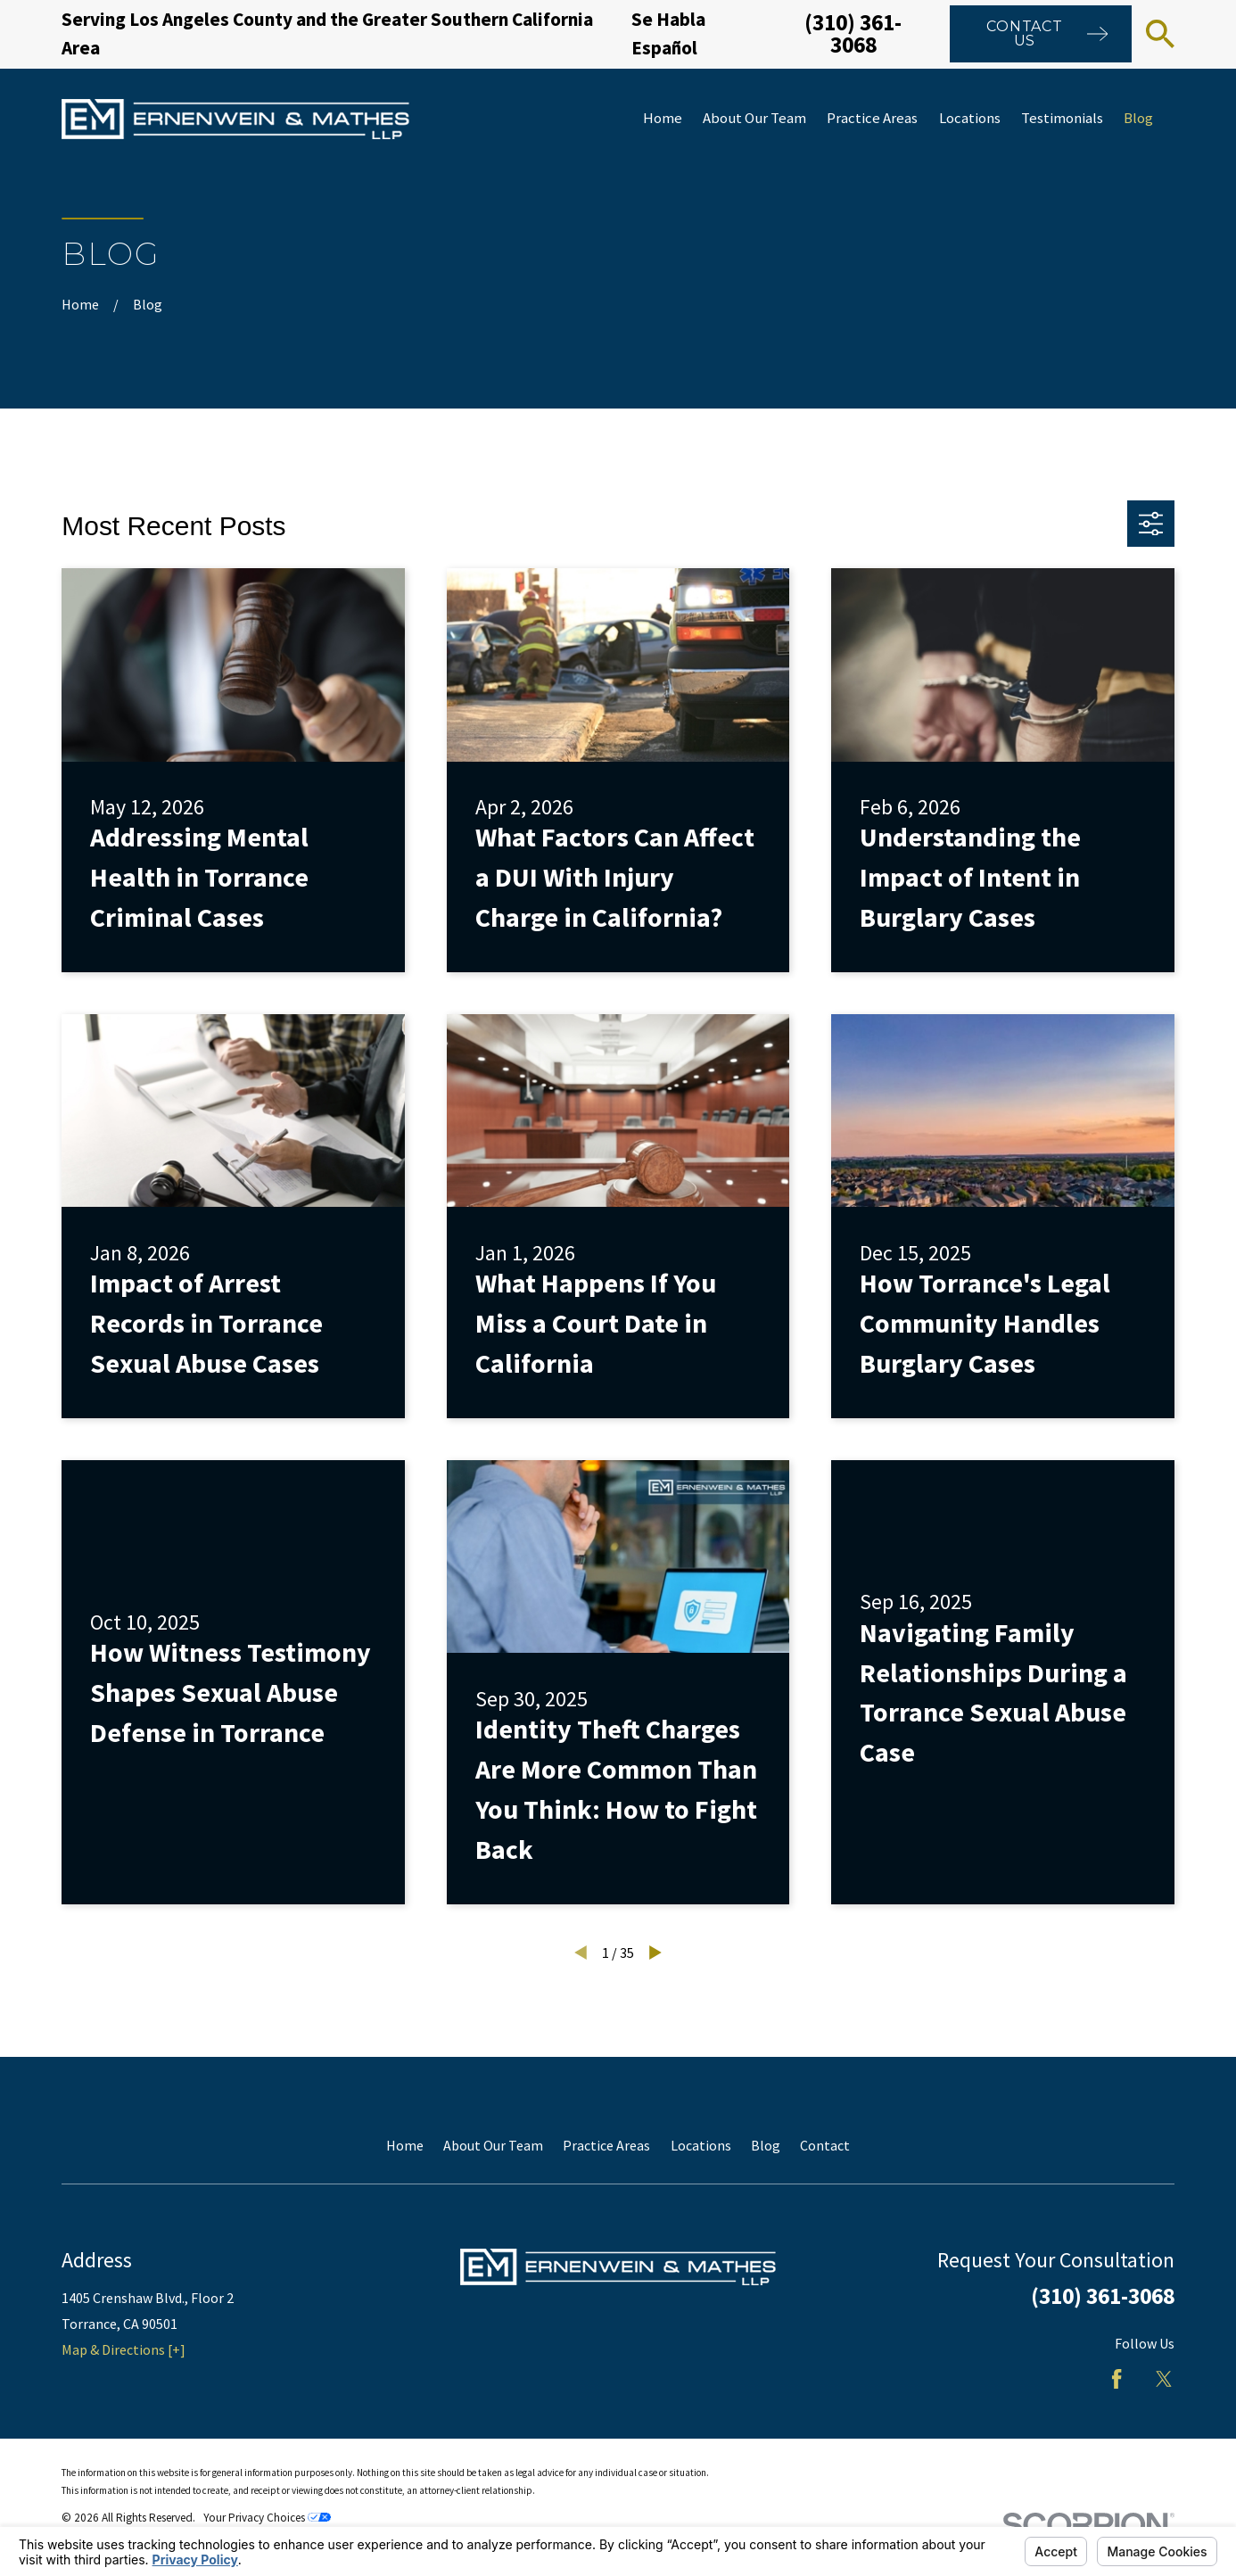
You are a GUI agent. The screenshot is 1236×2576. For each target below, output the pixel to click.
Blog (765, 2145)
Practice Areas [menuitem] (872, 118)
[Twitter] (1164, 2379)
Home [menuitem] (662, 118)
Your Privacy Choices (267, 2517)
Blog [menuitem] (1138, 118)
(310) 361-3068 (853, 34)
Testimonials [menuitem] (1062, 118)
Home (405, 2145)
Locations (701, 2145)
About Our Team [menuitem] (754, 118)
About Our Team (493, 2145)
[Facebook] (1116, 2379)
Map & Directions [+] (123, 2349)
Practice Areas (606, 2145)
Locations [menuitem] (970, 118)
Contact (825, 2145)
